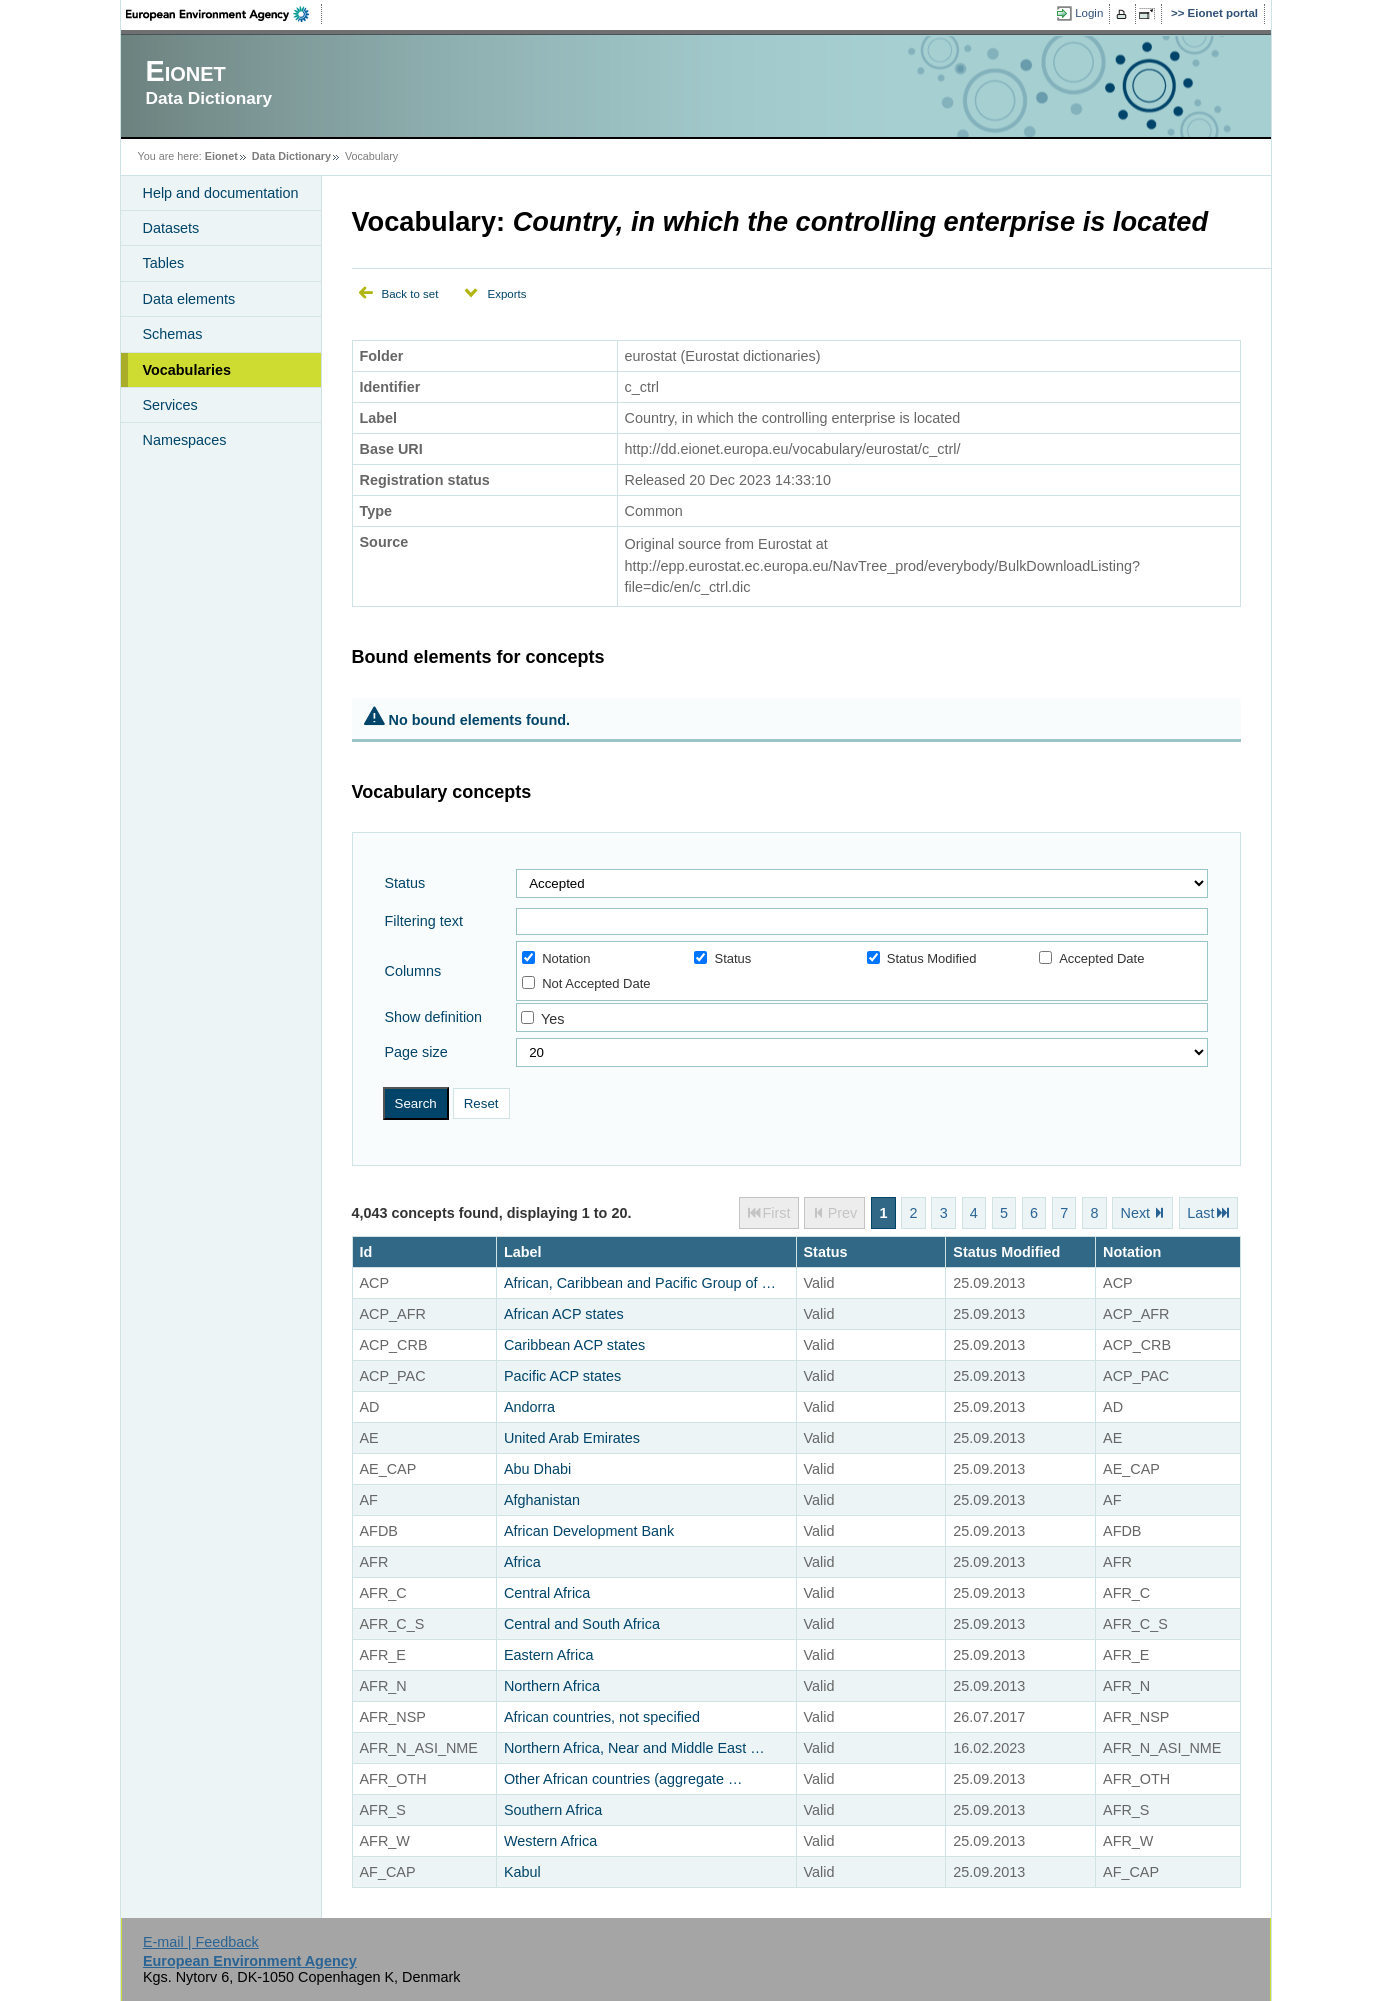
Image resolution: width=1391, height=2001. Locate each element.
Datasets (171, 228)
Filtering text (424, 921)
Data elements (189, 299)
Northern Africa (552, 1686)
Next (1136, 1213)
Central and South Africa (582, 1624)
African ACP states (564, 1314)
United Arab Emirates (572, 1438)
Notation (556, 958)
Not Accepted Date (586, 983)
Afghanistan (542, 1500)
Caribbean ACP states (574, 1345)
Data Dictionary (291, 156)
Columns (413, 971)
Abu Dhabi (537, 1469)
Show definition (434, 1017)
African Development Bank (589, 1531)
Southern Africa (553, 1810)
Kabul (522, 1872)
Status (405, 883)
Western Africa (550, 1841)
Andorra (529, 1407)
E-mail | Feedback (201, 1942)
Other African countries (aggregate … (623, 1779)
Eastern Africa (549, 1655)
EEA (224, 14)
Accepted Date (1091, 958)
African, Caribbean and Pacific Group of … (640, 1283)
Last (1200, 1213)
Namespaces (185, 440)
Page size (416, 1052)
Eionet (221, 156)
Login (1089, 13)
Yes (552, 1019)
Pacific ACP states (562, 1376)
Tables (164, 263)
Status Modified (922, 958)
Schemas (173, 334)
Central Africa (547, 1593)
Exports (506, 294)
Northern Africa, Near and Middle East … (634, 1748)
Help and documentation (221, 193)
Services (170, 405)
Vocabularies (187, 370)
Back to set (410, 294)
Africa (522, 1562)
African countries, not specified (602, 1717)
